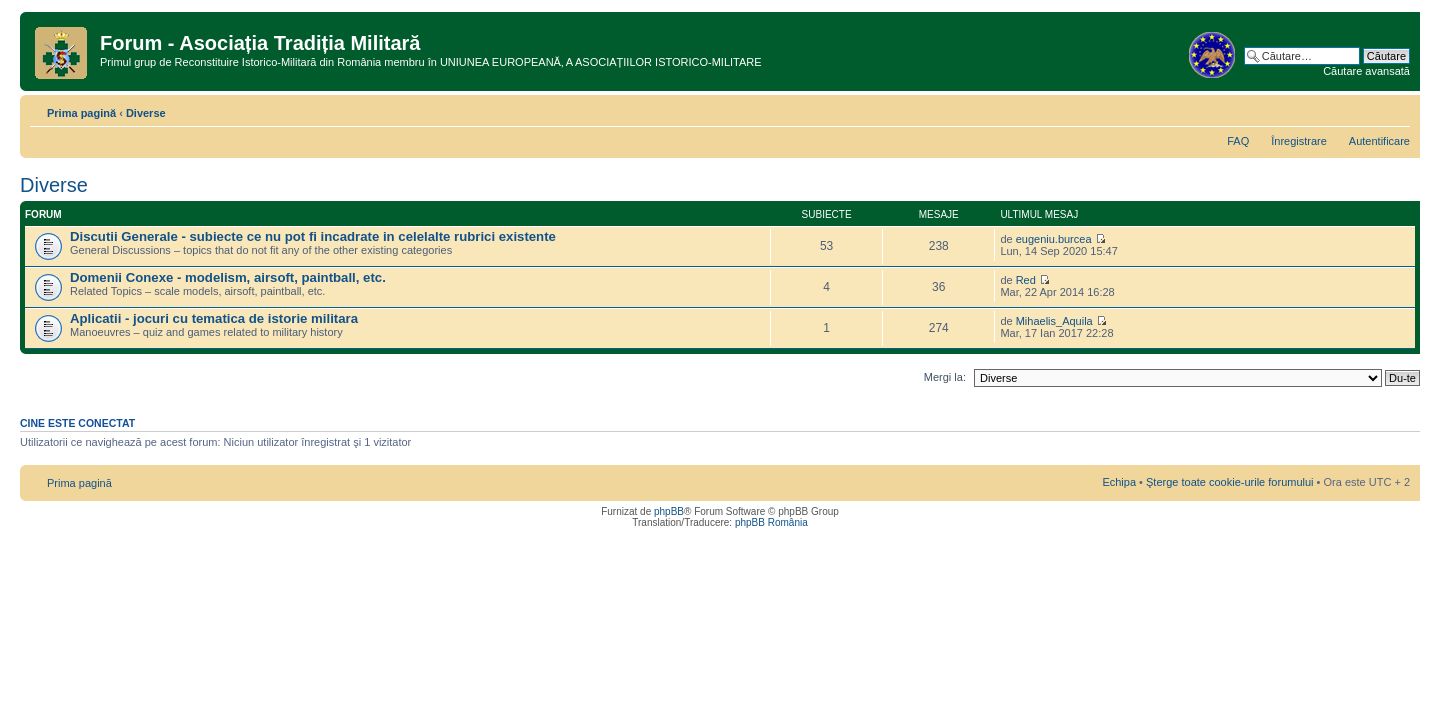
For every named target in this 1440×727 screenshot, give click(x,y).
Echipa (1119, 482)
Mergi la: (945, 377)
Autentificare (1379, 141)
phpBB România (771, 522)
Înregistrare (1299, 141)
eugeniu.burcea (1054, 239)
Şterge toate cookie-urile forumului (1230, 482)
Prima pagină (81, 113)
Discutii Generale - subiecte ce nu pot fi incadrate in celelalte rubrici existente (313, 236)
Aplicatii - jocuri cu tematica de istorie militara (214, 318)
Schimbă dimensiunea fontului (1395, 109)
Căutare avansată (1366, 71)
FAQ (1238, 141)
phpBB (669, 511)
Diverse (146, 113)
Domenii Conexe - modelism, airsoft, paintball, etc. (228, 277)
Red (1026, 280)
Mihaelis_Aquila (1054, 321)
